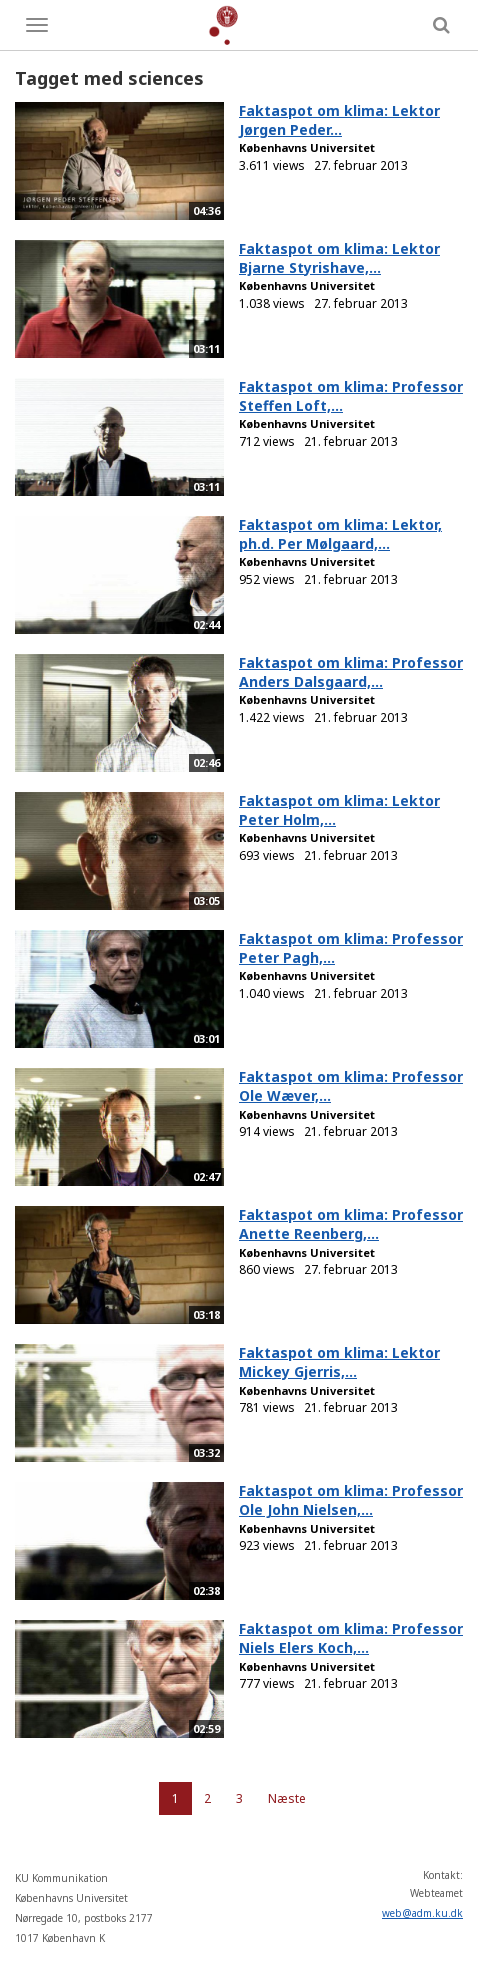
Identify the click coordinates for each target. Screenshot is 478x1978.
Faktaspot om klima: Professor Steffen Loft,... (351, 396)
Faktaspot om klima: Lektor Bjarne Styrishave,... (339, 258)
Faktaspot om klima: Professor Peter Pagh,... (351, 948)
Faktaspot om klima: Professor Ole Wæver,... (351, 1086)
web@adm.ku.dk (422, 1913)
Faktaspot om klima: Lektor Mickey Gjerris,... (339, 1362)
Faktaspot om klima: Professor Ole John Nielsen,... (351, 1500)
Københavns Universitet (307, 147)
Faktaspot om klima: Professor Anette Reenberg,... (351, 1224)
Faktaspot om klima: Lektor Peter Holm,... (339, 810)
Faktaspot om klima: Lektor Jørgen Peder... (339, 120)
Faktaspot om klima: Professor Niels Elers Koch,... (351, 1638)
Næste (287, 1798)
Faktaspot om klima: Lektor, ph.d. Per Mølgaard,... (340, 534)
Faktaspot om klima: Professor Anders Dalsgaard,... (351, 672)
